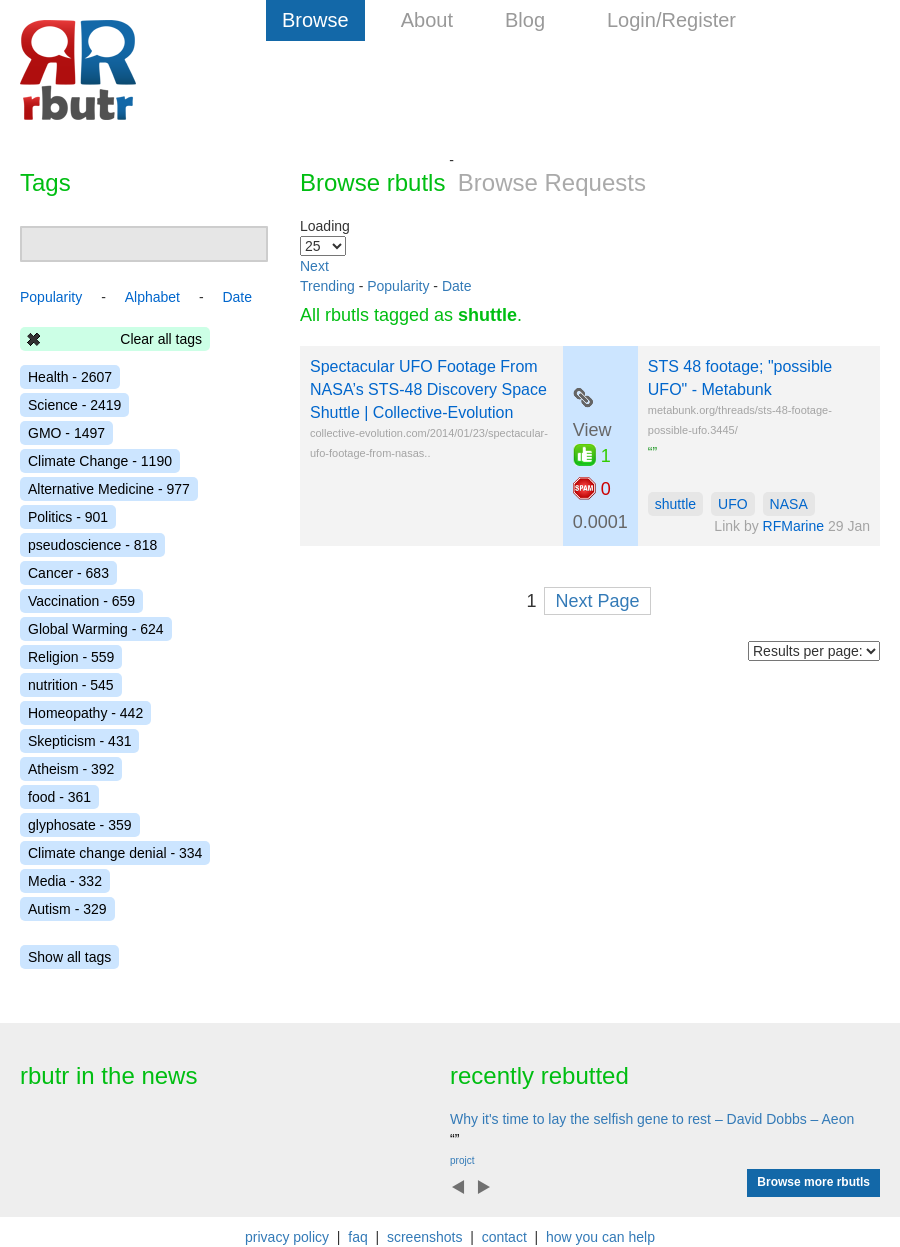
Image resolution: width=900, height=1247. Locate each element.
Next (314, 266)
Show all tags (69, 957)
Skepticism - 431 (79, 741)
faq (357, 1237)
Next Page (597, 601)
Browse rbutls (372, 182)
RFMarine (793, 526)
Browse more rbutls (813, 1182)
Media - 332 (65, 881)
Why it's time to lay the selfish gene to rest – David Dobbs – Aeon (652, 1119)
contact (504, 1237)
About (427, 20)
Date (457, 286)
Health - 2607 (70, 377)
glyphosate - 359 (80, 825)
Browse (315, 20)
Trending (327, 286)
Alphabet (152, 297)
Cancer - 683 (68, 573)
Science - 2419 (74, 405)
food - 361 (59, 797)
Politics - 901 (68, 517)
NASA (789, 504)
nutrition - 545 (71, 685)
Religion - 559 (71, 657)
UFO (733, 504)
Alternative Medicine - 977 (109, 489)
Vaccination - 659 (81, 601)
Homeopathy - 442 (85, 713)
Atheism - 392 (71, 769)
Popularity (398, 286)
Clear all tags (161, 339)
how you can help (600, 1237)
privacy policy (287, 1237)
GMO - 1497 (66, 433)
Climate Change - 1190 (100, 461)
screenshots (424, 1237)
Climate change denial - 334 (115, 853)
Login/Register (671, 20)
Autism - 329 (67, 909)
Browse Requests (552, 182)
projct (462, 1160)
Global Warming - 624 (96, 629)
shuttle (675, 504)
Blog (525, 20)
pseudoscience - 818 (92, 545)
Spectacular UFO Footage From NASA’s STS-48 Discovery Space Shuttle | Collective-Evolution (428, 389)
